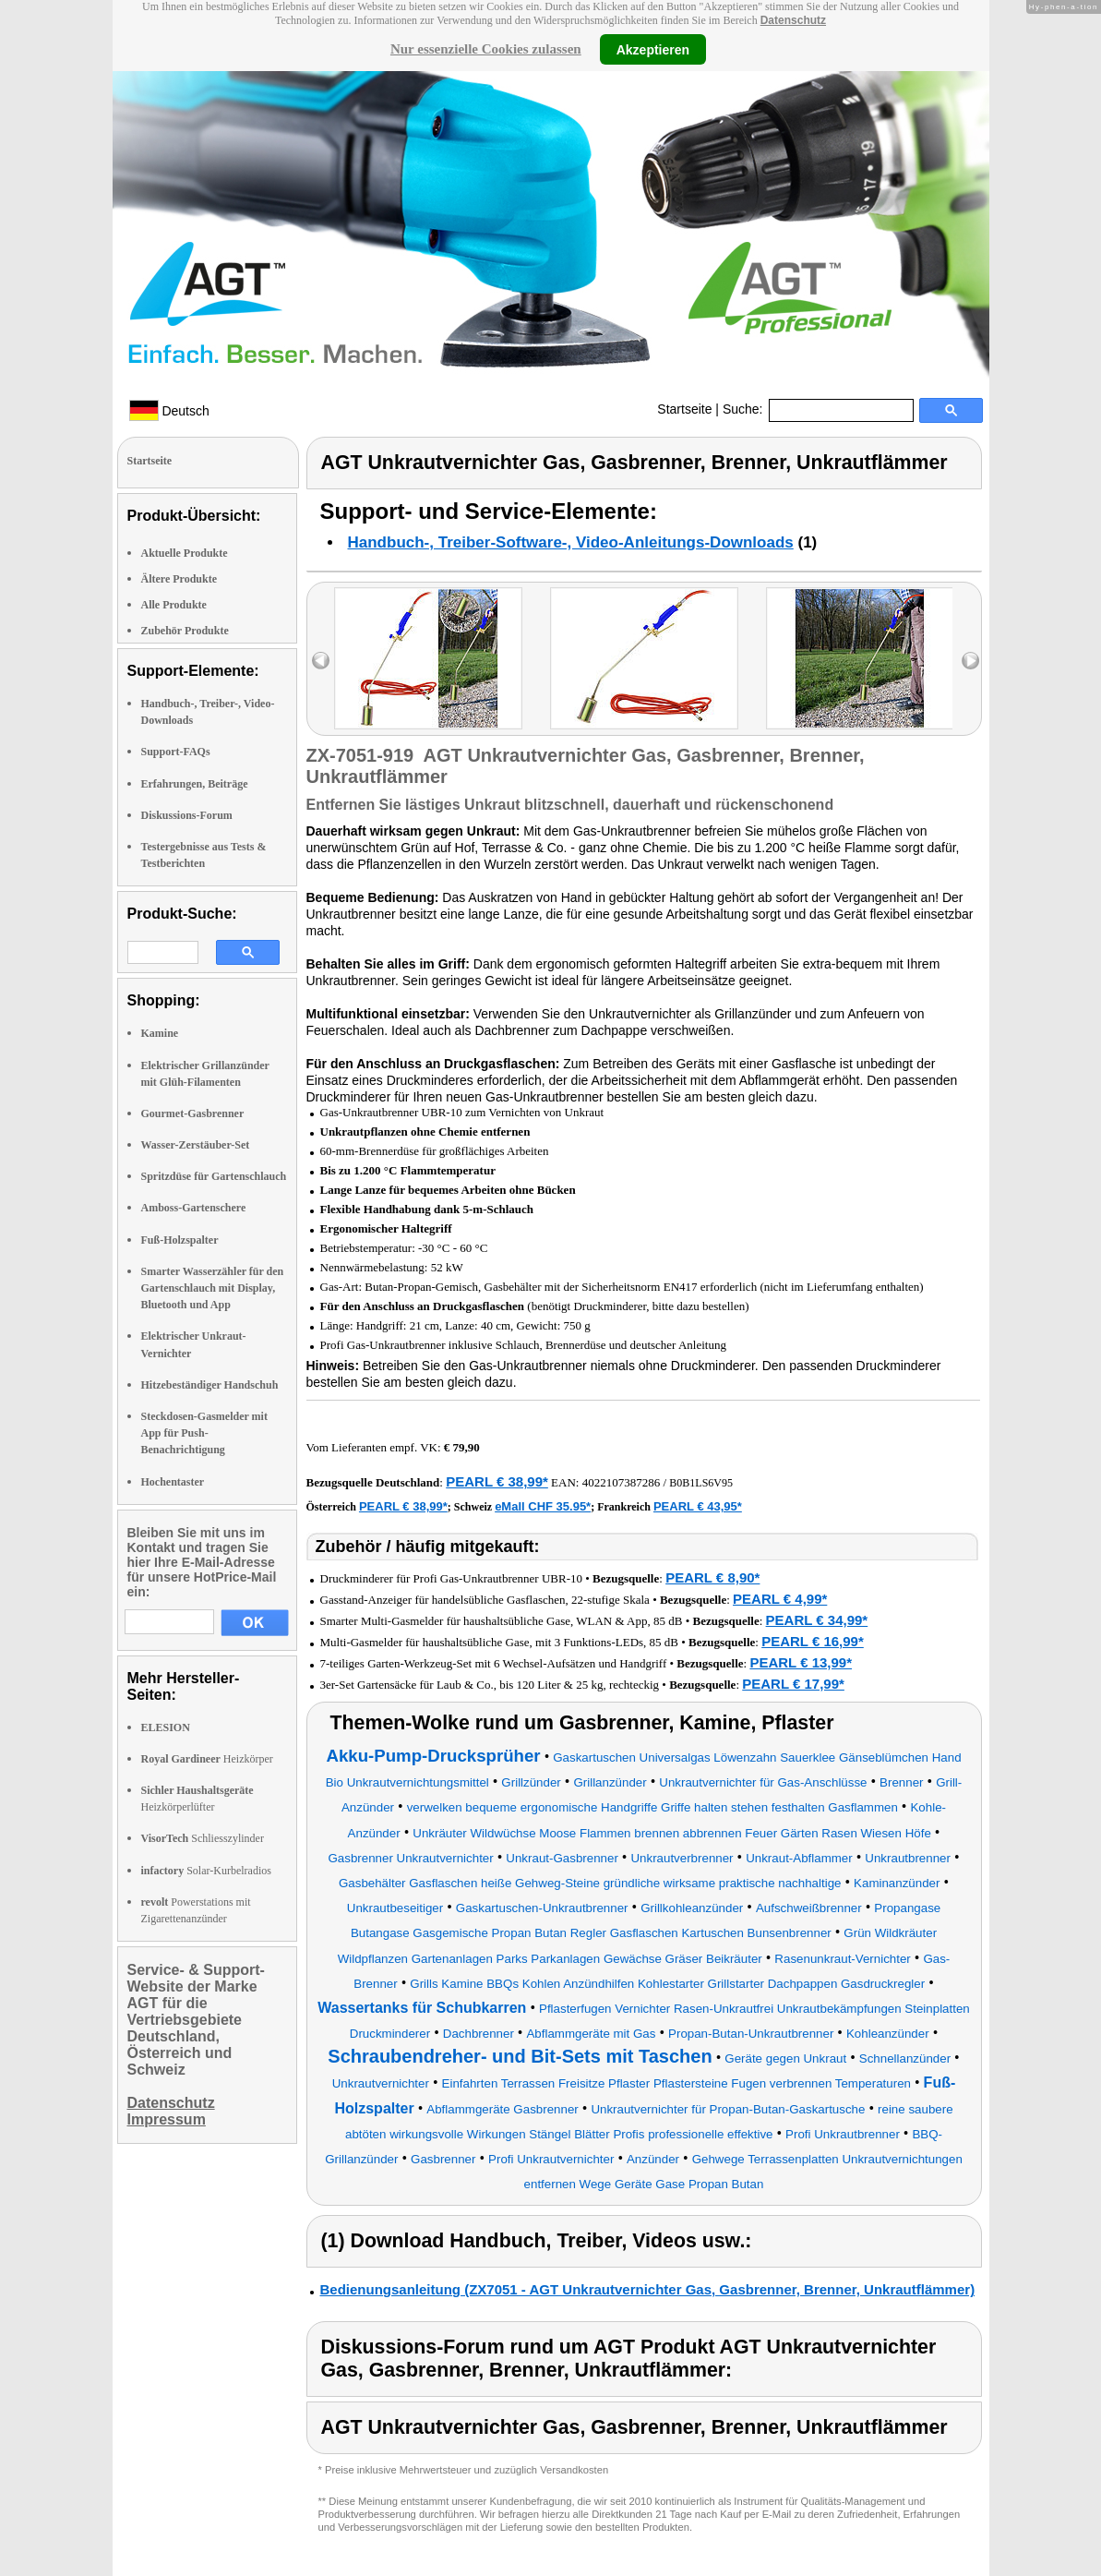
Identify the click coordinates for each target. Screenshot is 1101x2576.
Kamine (160, 1033)
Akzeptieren (652, 49)
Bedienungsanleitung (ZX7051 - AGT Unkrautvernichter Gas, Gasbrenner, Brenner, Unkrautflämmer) (647, 2289)
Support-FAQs (175, 751)
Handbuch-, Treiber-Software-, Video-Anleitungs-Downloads (571, 542)
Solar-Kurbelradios (206, 1870)
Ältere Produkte (179, 578)
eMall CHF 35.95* (543, 1506)
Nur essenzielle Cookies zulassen (485, 49)
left (320, 660)
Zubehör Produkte (185, 630)
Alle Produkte (174, 604)
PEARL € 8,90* (712, 1577)
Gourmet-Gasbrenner (193, 1113)
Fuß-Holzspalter (180, 1240)
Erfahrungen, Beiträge (194, 783)
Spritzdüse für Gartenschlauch (214, 1176)
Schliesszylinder (202, 1838)
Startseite (684, 409)
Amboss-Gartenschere (193, 1207)
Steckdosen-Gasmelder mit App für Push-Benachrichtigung (204, 1433)
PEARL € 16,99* (812, 1641)
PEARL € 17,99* (793, 1683)
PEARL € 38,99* (497, 1481)
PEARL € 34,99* (817, 1620)
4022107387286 (621, 1482)
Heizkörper (207, 1758)
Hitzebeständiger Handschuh (210, 1384)
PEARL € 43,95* (697, 1506)
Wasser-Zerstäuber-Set (195, 1144)
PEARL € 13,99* (800, 1662)
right (970, 660)
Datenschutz (793, 20)
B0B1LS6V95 (701, 1482)
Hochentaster (173, 1481)
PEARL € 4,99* (780, 1599)
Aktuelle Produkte (184, 553)
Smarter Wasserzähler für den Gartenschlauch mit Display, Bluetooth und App (212, 1288)
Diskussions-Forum (187, 815)
